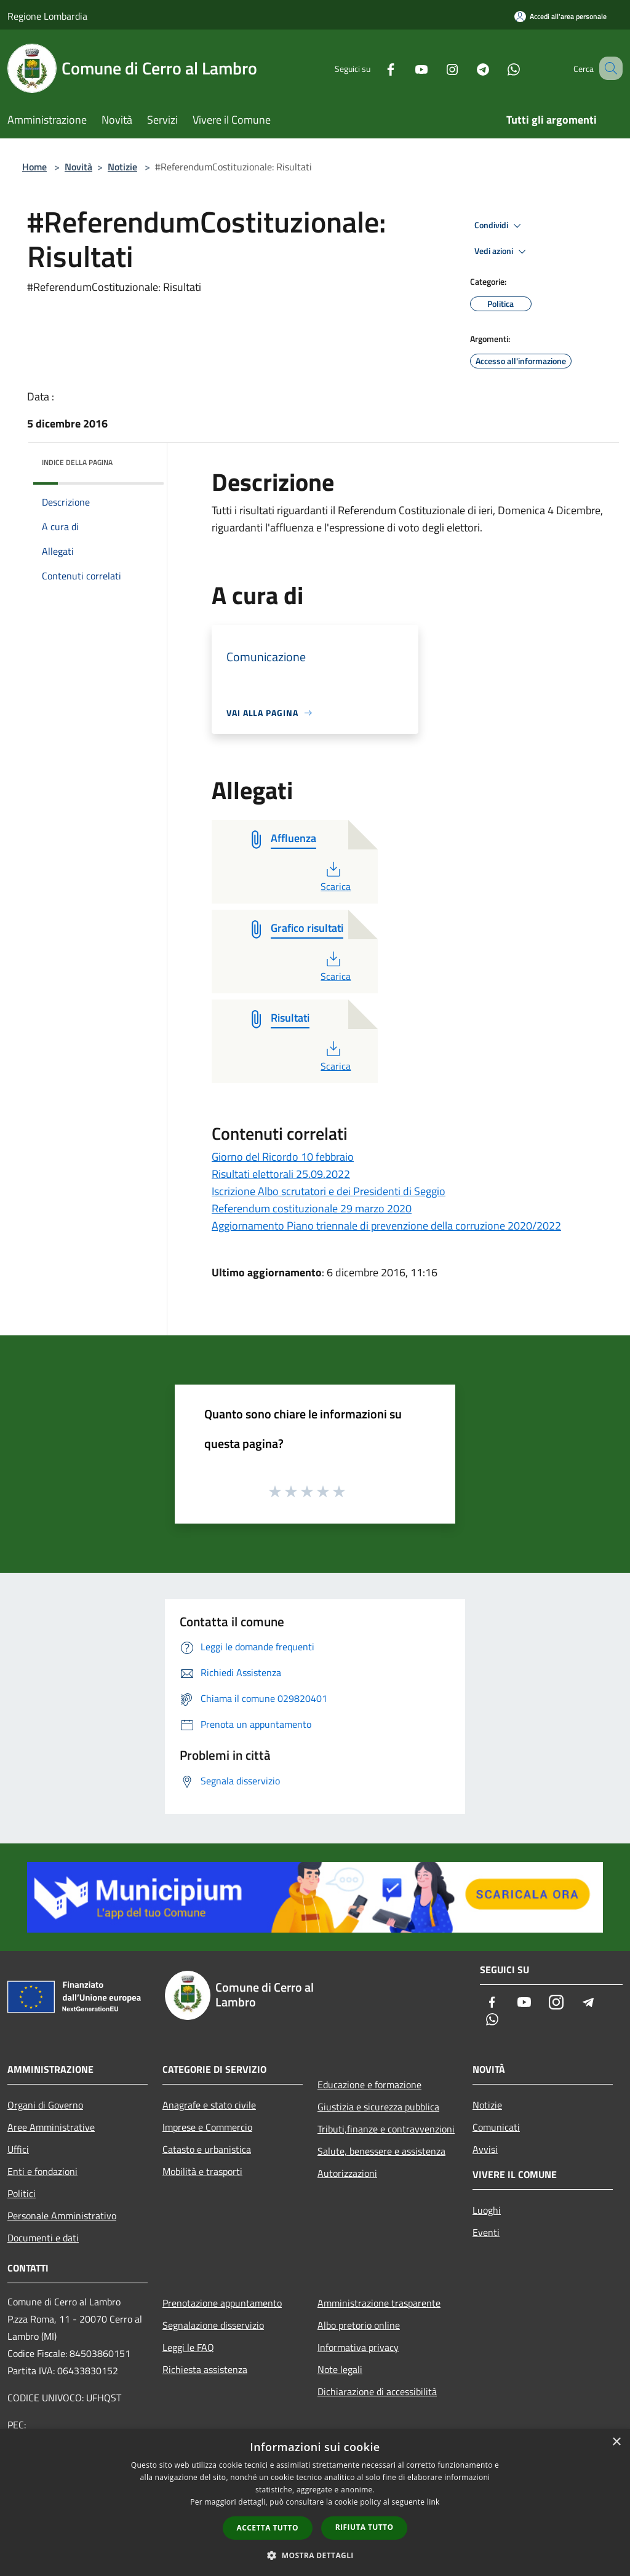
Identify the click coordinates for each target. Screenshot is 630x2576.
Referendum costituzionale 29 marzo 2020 (312, 1208)
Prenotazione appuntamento (222, 2303)
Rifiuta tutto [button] (364, 2527)
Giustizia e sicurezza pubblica (378, 2106)
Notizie (122, 166)
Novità (78, 166)
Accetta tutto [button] (267, 2527)
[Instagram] (437, 68)
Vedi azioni (502, 251)
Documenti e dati (43, 2237)
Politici (21, 2193)
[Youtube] (406, 68)
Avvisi (485, 2149)
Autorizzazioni (347, 2173)
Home (34, 166)
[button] (315, 2555)
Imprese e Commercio (207, 2127)
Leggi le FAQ (188, 2347)
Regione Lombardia (47, 16)
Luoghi (486, 2210)
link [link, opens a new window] (433, 2502)
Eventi (486, 2232)
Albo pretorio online (358, 2325)
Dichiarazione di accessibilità (377, 2391)
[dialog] (315, 2502)
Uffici (18, 2149)
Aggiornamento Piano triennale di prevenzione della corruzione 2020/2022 (386, 1225)
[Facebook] (375, 68)
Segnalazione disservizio (213, 2325)
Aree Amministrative (51, 2127)
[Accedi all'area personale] (560, 16)
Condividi (499, 225)
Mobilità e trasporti (202, 2171)
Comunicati (496, 2127)
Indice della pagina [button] (77, 462)
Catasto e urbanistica (206, 2149)
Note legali (339, 2369)
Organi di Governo (45, 2104)
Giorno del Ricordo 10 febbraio (283, 1156)
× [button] (616, 2442)
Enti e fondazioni (42, 2171)
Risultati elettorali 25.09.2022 (281, 1174)
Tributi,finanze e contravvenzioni (386, 2128)
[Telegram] (467, 68)
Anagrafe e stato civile (209, 2104)
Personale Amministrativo (61, 2215)
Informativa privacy (358, 2347)
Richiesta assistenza (204, 2369)
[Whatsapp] (498, 68)
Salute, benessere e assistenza (381, 2151)
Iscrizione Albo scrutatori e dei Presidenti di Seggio (328, 1191)
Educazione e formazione (369, 2084)
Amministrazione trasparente (379, 2303)
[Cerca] (608, 68)
